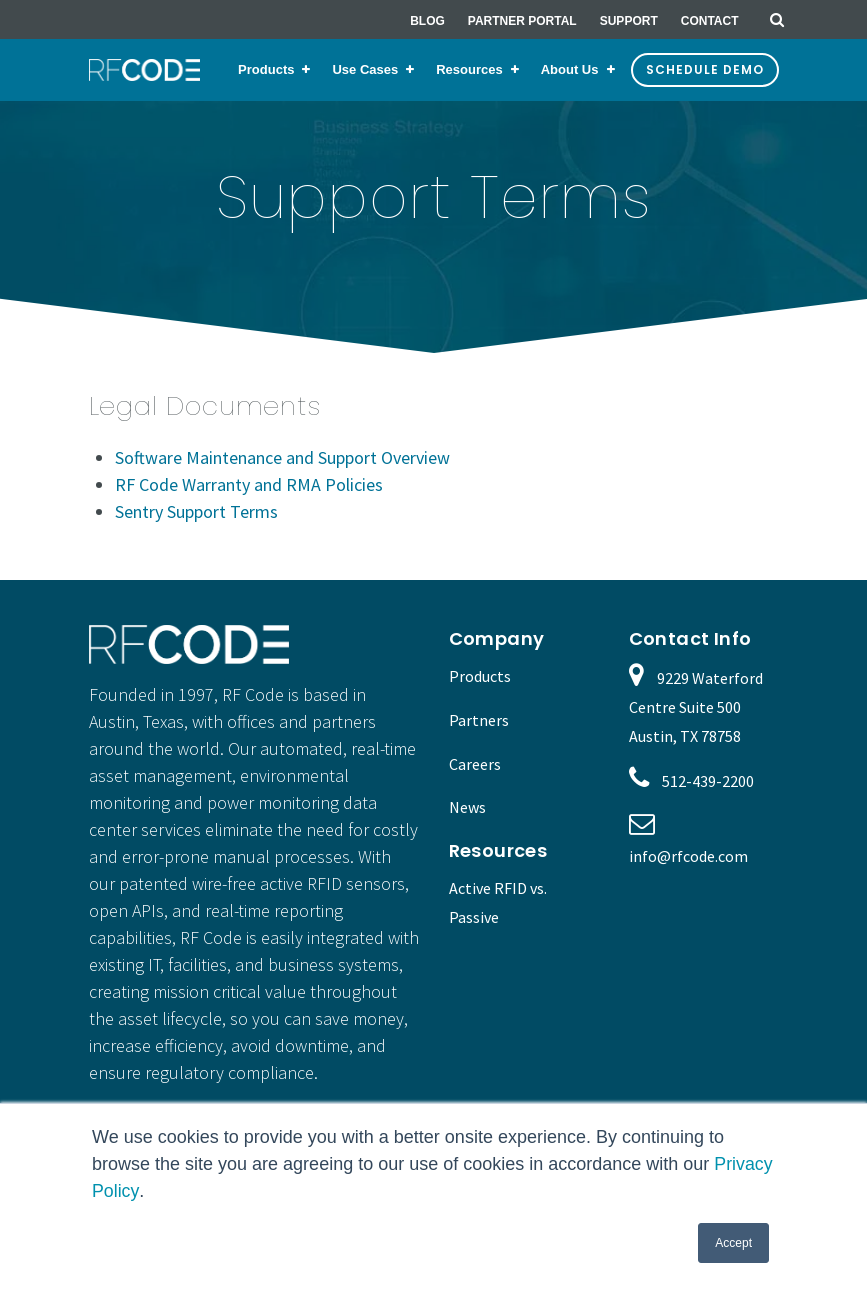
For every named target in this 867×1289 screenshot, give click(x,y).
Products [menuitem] (266, 69)
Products (480, 676)
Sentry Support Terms (196, 511)
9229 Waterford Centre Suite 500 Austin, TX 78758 (696, 707)
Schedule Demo (705, 69)
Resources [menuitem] (469, 69)
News (467, 807)
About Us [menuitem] (570, 69)
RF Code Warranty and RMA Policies (249, 484)
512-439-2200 (708, 781)
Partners (479, 720)
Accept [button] (733, 1243)
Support (629, 21)
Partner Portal (522, 21)
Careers (475, 764)
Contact (710, 21)
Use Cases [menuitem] (365, 69)
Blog (427, 21)
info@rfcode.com (688, 856)
